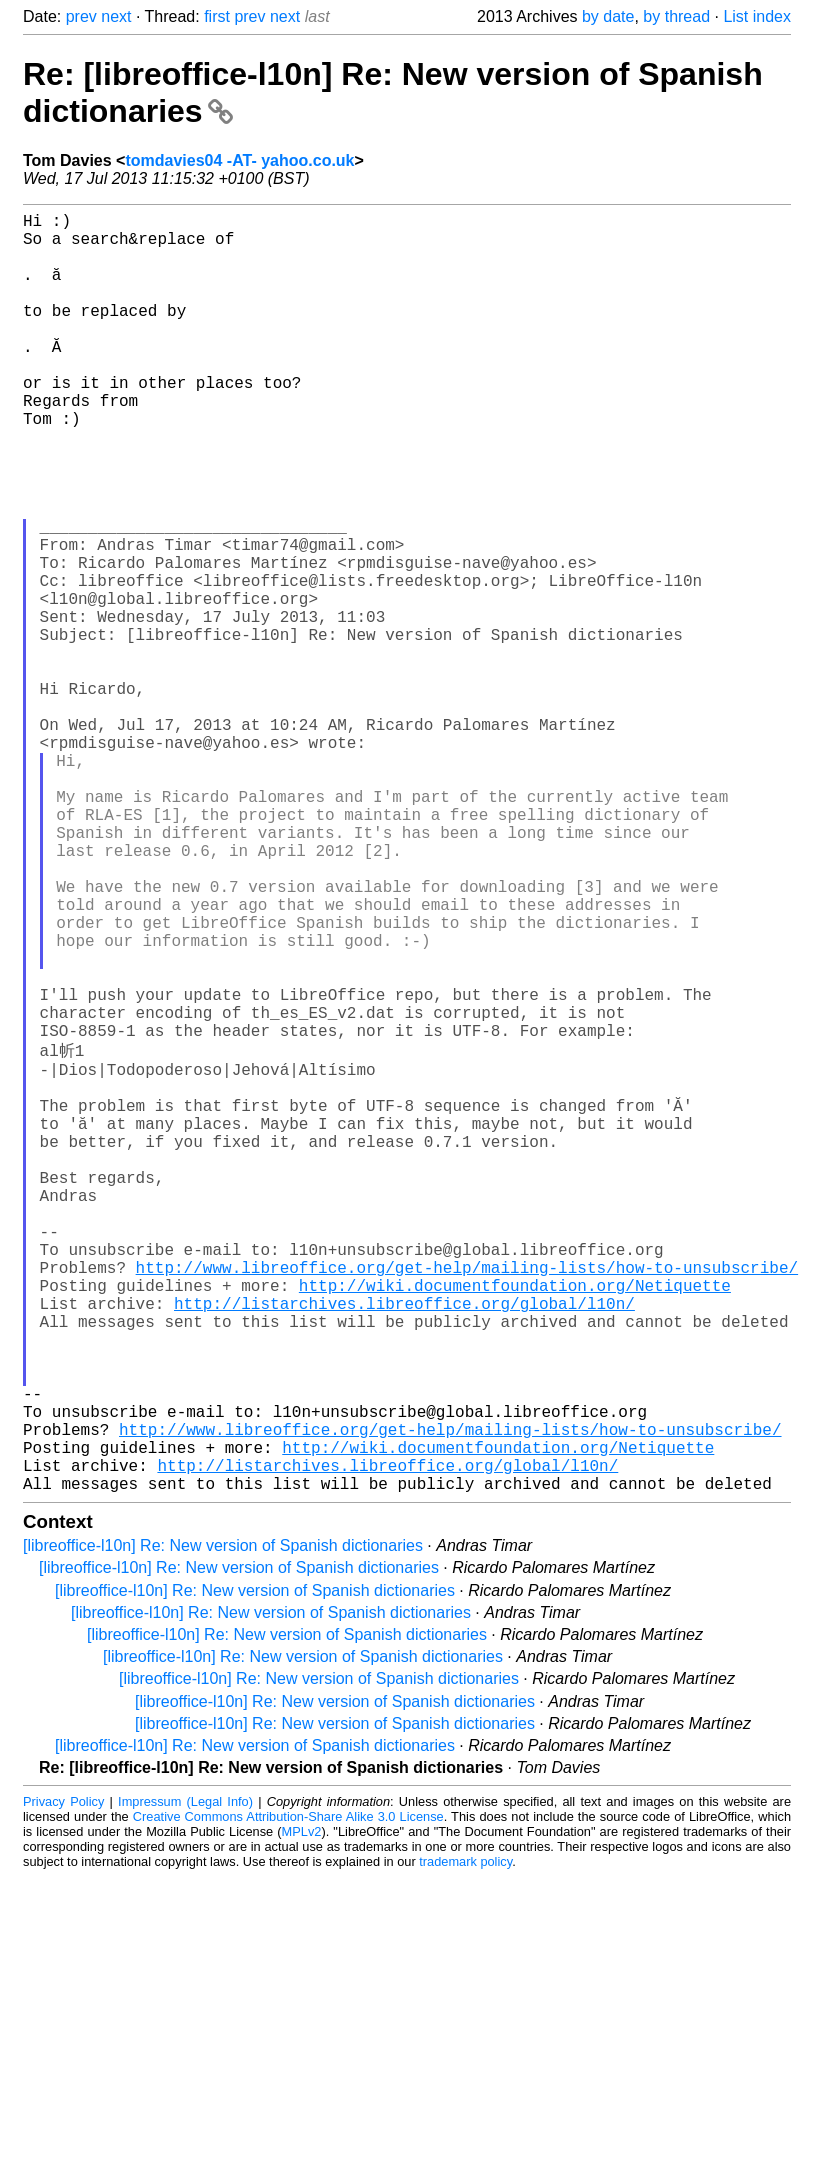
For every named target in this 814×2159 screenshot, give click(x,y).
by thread (676, 16)
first (217, 16)
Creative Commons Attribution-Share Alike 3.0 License (288, 2098)
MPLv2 (302, 2113)
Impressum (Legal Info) (185, 2083)
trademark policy (465, 2143)
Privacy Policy (63, 2083)
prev (81, 16)
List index (757, 16)
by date (608, 16)
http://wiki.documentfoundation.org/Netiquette (515, 1523)
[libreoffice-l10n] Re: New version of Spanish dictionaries (223, 1827)
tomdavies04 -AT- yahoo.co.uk (239, 160)
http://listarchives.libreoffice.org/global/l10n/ (404, 1545)
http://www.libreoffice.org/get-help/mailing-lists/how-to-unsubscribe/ (467, 1501)
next (116, 16)
